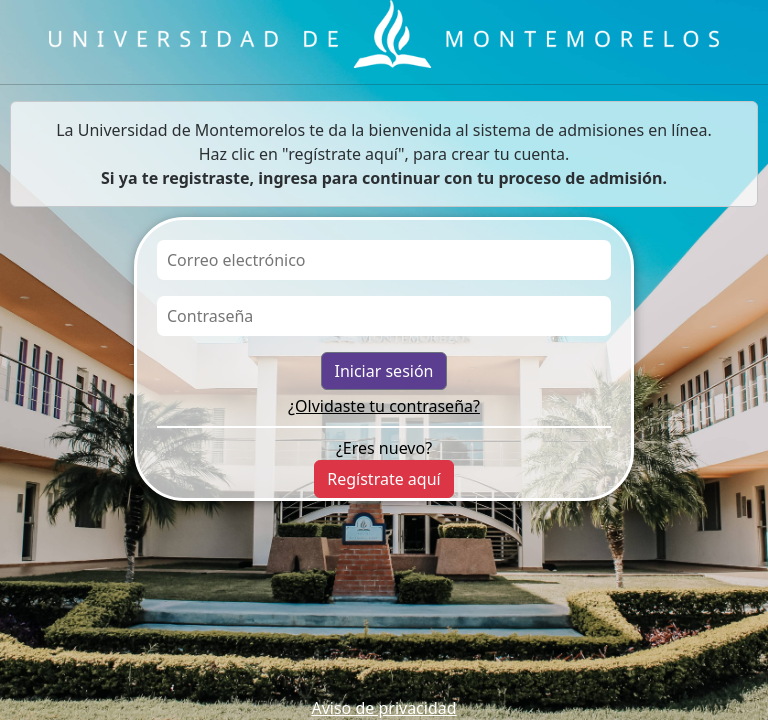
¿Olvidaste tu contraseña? (384, 406)
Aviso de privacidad (383, 708)
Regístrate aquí (383, 479)
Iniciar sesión (383, 371)
